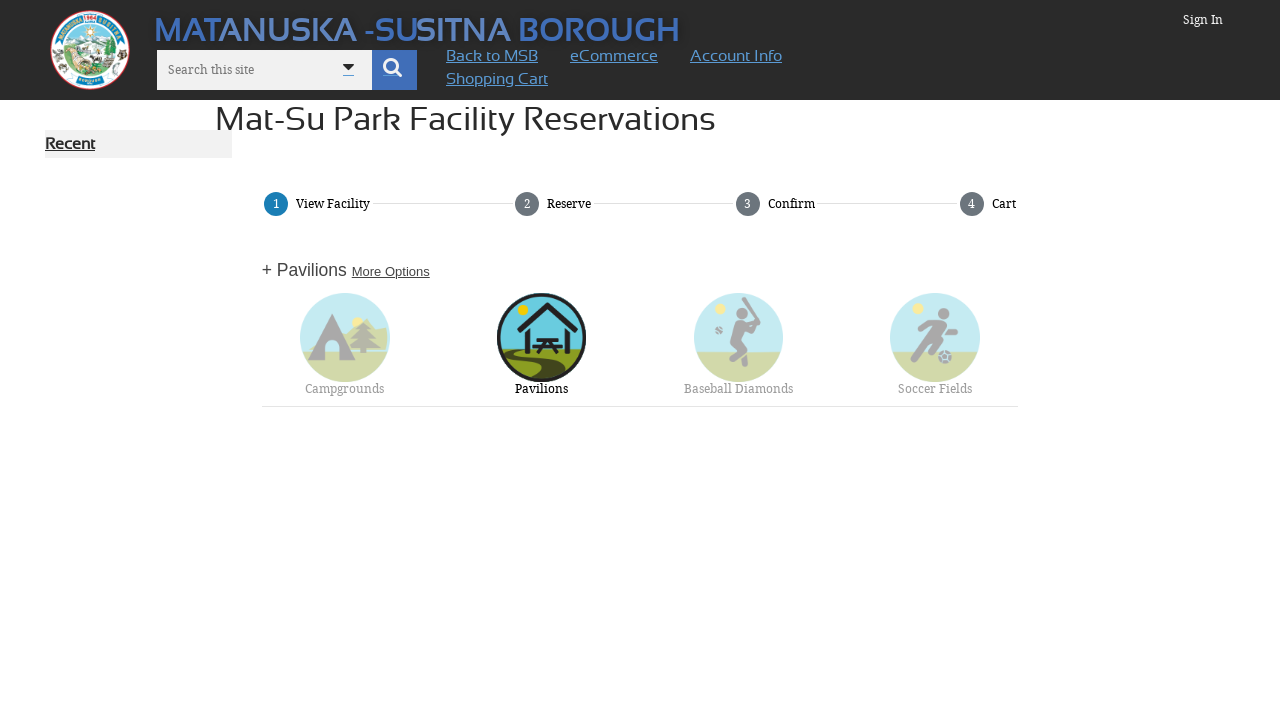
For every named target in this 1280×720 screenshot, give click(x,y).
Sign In (1203, 20)
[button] (394, 70)
